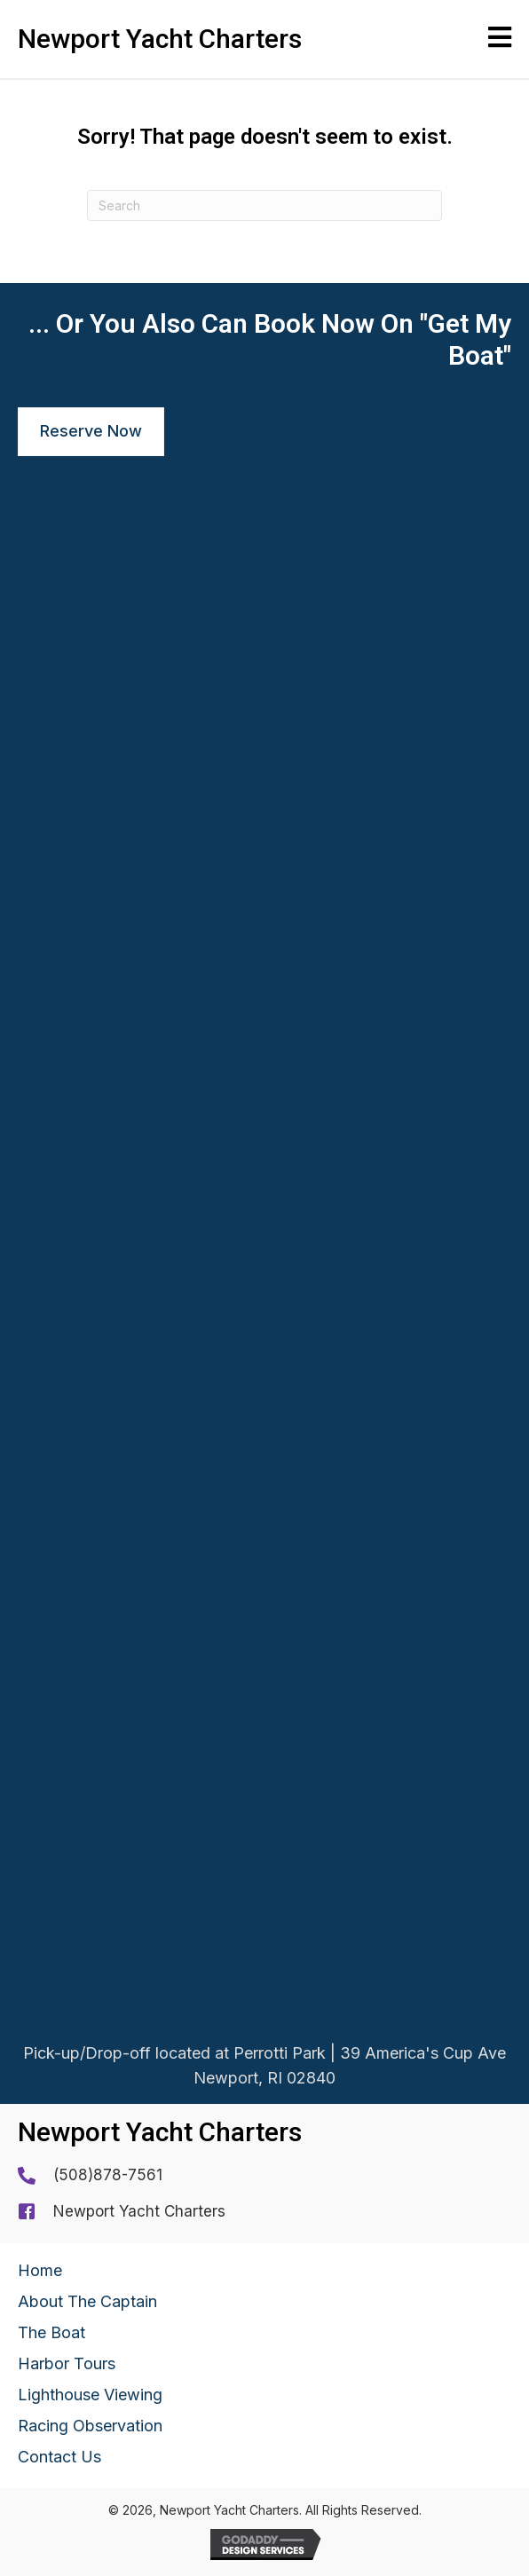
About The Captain (87, 2301)
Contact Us (59, 2456)
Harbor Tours (66, 2363)
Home (40, 2270)
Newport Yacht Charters (139, 2211)
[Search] (264, 205)
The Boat (51, 2332)
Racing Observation (90, 2425)
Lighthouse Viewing (90, 2394)
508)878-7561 (110, 2175)
